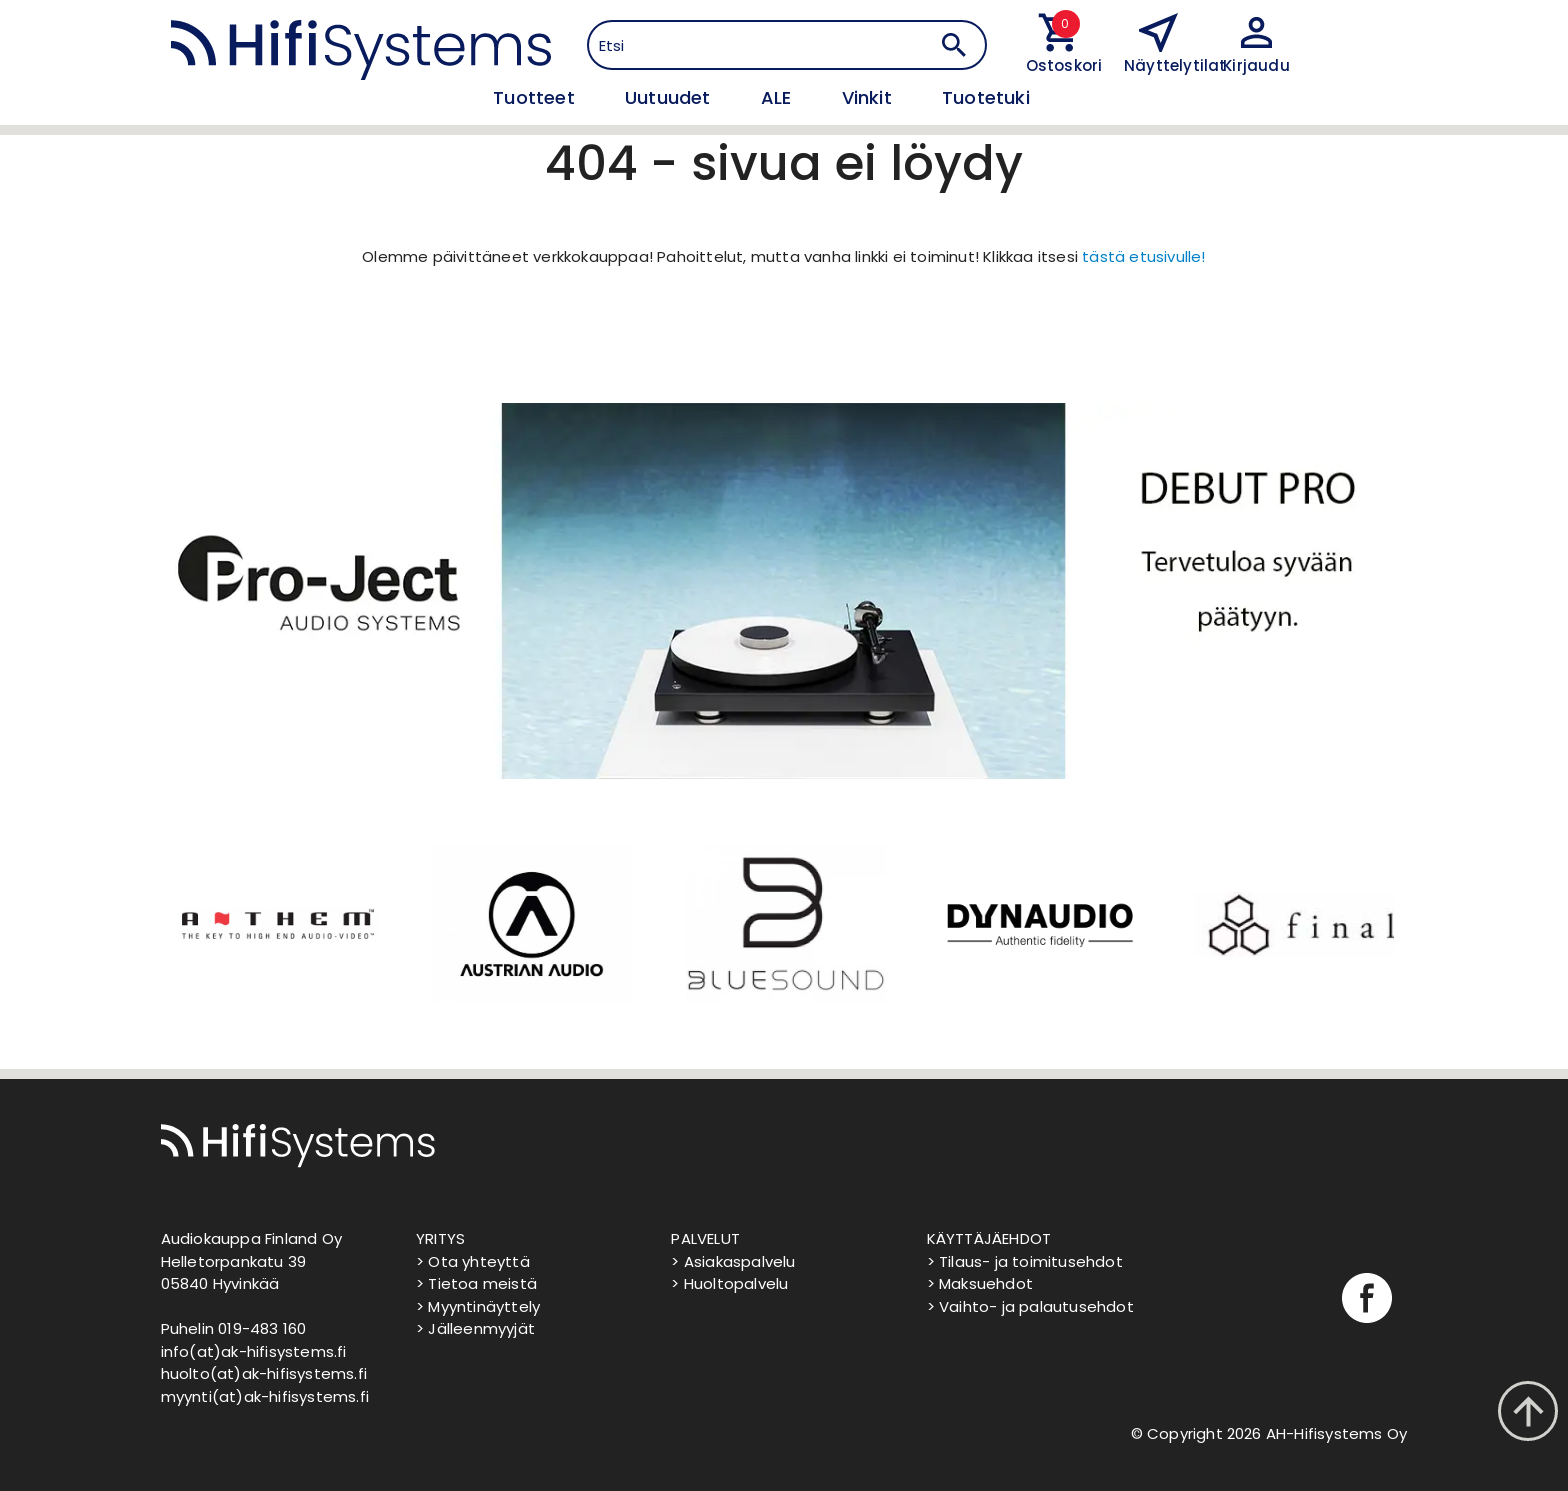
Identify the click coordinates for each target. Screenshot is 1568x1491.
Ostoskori (1060, 65)
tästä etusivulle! (1143, 256)
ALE (779, 97)
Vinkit (869, 97)
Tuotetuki (986, 97)
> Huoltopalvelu (729, 1283)
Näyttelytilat (1175, 65)
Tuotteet (536, 97)
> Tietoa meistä (476, 1283)
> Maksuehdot (980, 1283)
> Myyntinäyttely (478, 1306)
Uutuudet (670, 97)
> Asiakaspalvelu (733, 1261)
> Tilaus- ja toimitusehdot (1025, 1261)
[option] (276, 924)
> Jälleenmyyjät (475, 1328)
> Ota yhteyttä (473, 1261)
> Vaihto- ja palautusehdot (1030, 1306)
